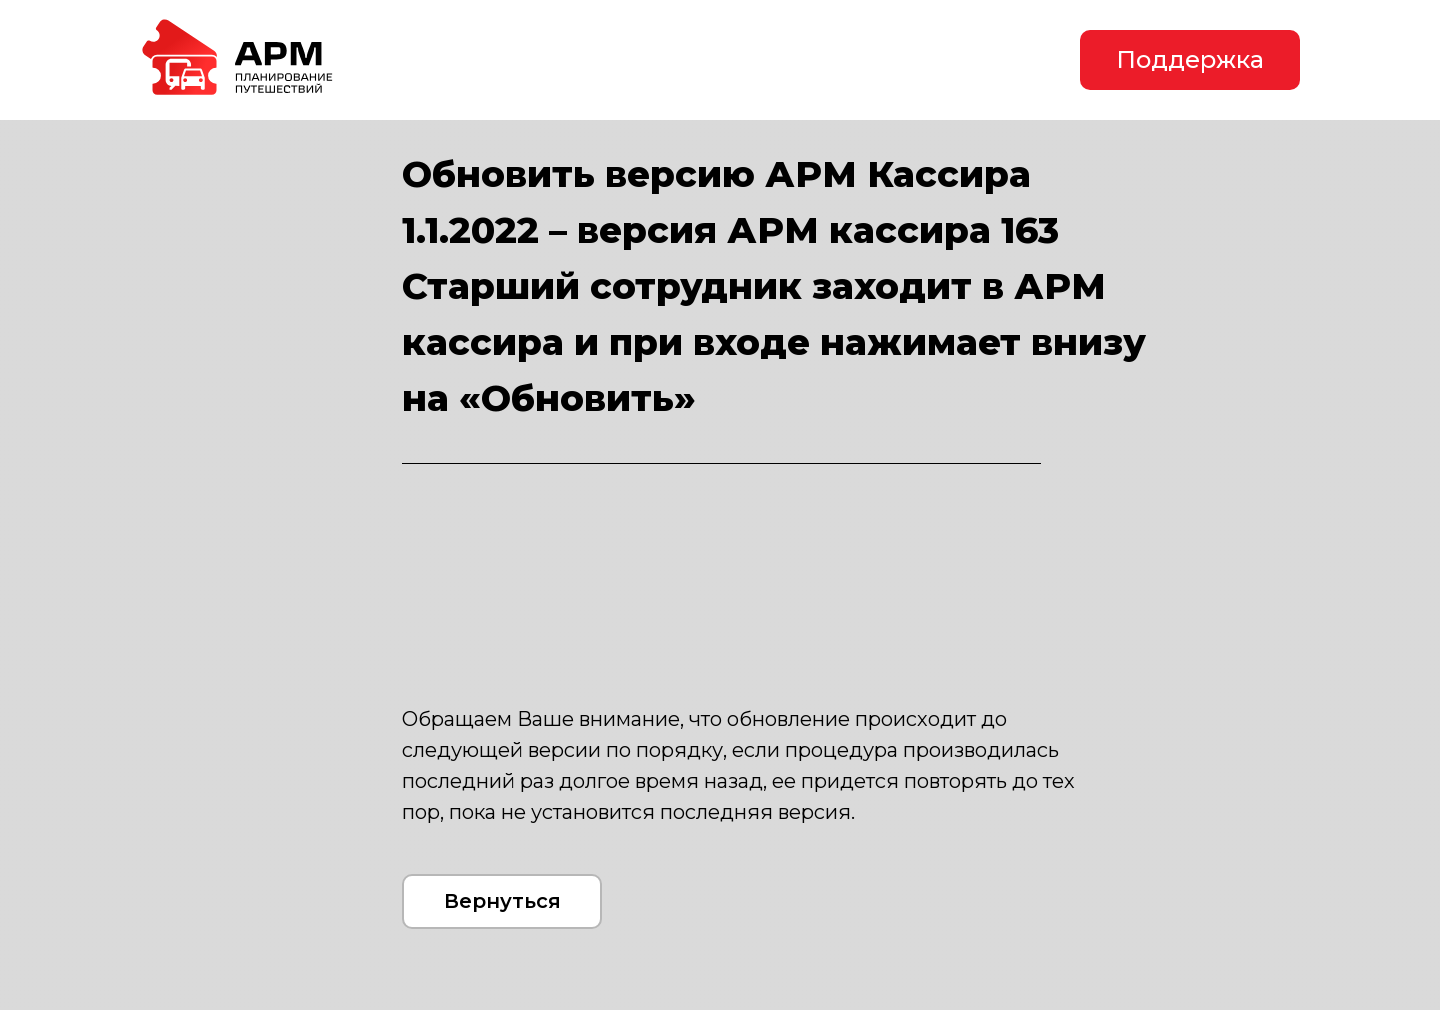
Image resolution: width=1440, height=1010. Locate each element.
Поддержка (1190, 59)
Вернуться (502, 901)
